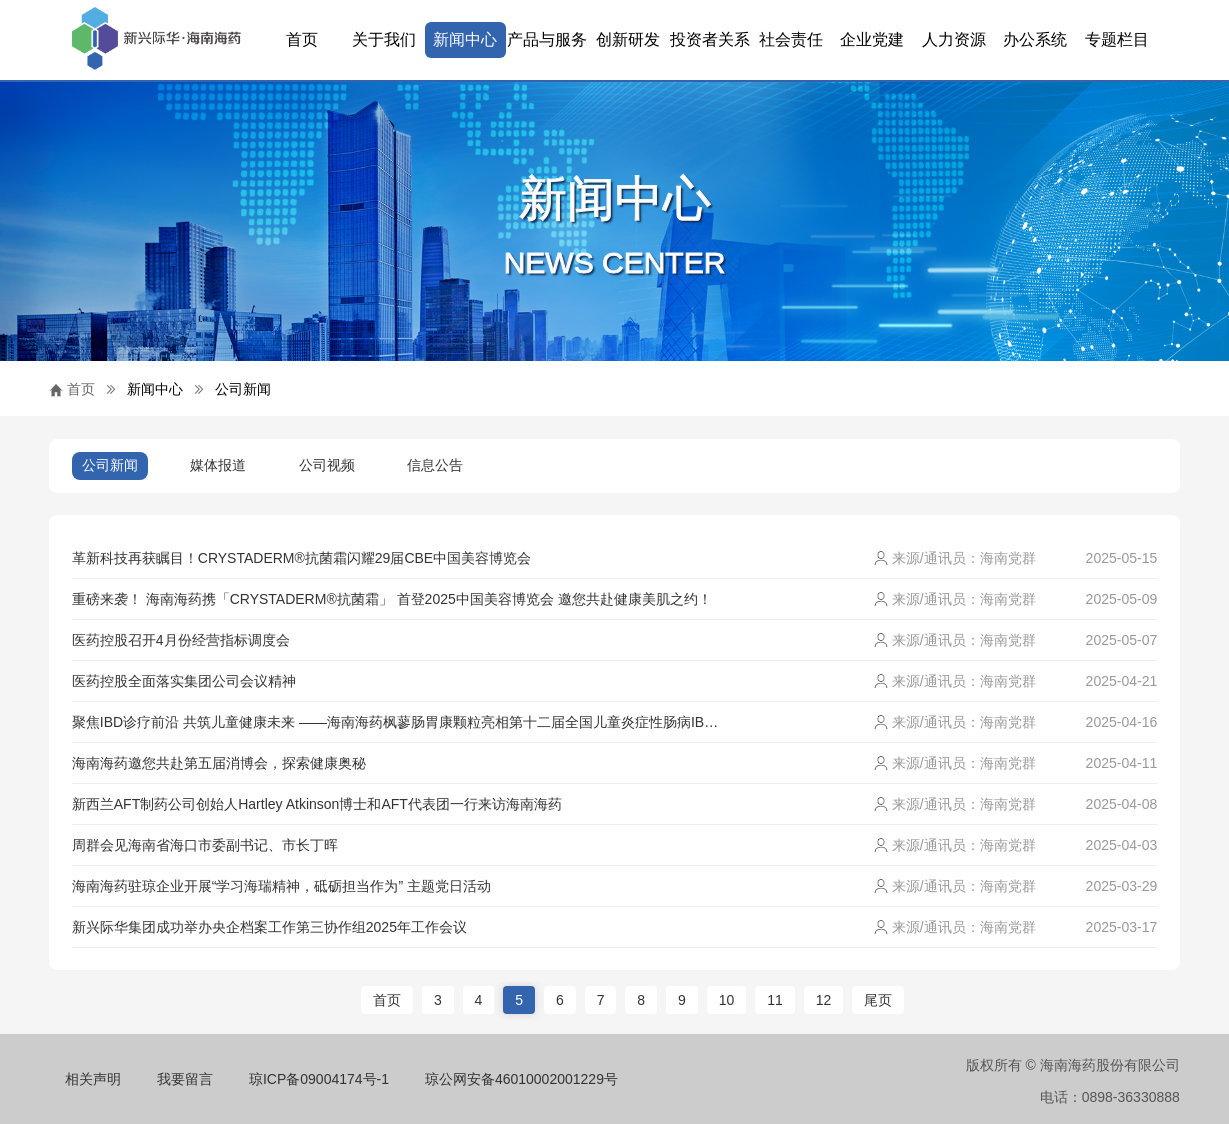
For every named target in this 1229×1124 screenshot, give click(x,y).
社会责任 (791, 39)
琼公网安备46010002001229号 (521, 1079)
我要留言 (185, 1079)
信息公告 (435, 465)
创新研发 (628, 39)
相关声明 (93, 1079)
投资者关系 (710, 39)
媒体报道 (218, 465)
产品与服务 (547, 39)
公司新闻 (243, 389)
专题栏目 (1117, 39)
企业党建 (872, 39)
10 (727, 1000)
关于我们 (384, 39)
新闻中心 (465, 39)
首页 (302, 39)
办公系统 (1035, 39)
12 (824, 1000)
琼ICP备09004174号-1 (319, 1079)
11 (775, 1000)
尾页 (878, 1000)
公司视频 (327, 465)
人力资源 (954, 39)
